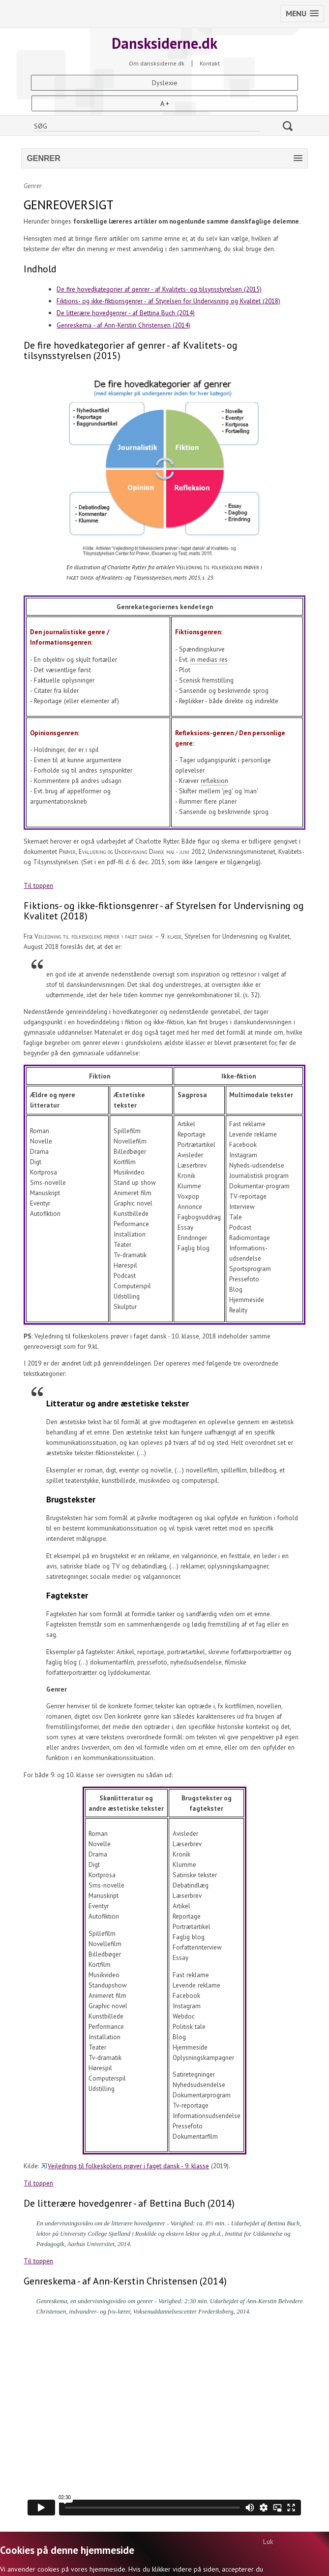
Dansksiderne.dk (164, 43)
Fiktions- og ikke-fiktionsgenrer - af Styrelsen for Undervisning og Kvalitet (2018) (168, 300)
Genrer (33, 185)
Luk (268, 2541)
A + (164, 103)
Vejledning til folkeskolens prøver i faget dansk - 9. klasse (125, 2165)
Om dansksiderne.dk (156, 63)
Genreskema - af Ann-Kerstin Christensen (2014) (123, 325)
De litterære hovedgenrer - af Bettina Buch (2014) (126, 312)
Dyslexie (165, 82)
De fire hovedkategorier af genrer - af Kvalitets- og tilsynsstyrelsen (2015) (159, 289)
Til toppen (38, 885)
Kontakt (210, 63)
